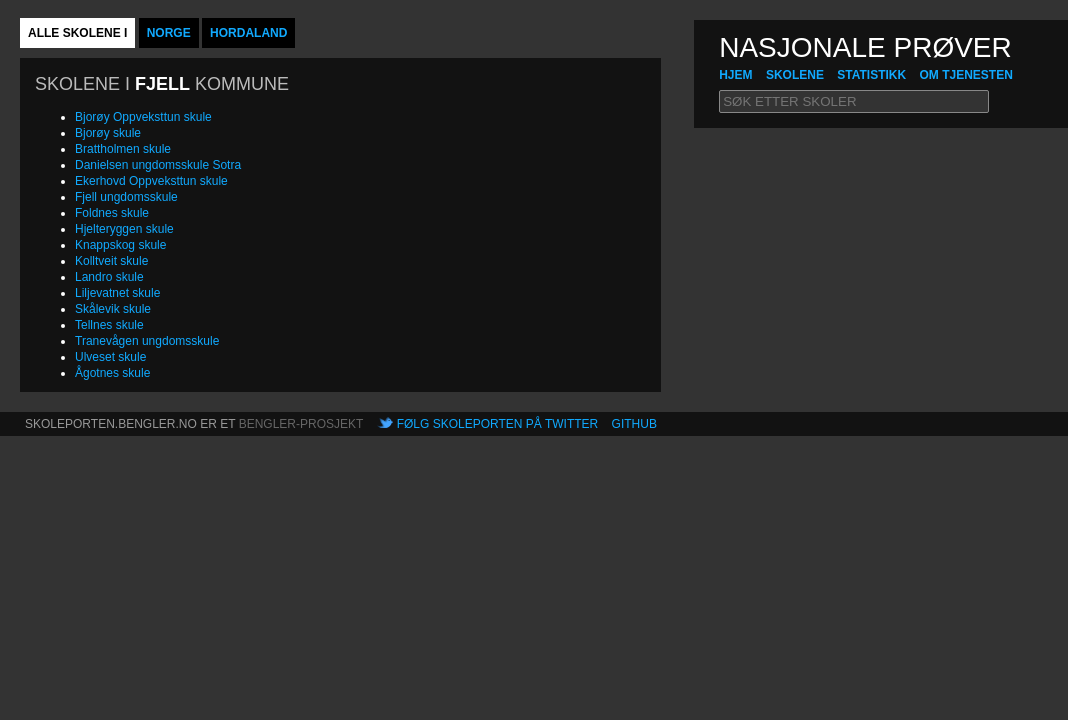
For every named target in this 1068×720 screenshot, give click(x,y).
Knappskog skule (120, 245)
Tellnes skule (109, 325)
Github (634, 424)
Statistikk (871, 75)
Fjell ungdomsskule (126, 197)
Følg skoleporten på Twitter (498, 424)
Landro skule (109, 277)
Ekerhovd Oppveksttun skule (151, 181)
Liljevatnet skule (117, 293)
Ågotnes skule (112, 373)
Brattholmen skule (123, 149)
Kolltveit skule (111, 261)
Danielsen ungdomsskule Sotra (158, 165)
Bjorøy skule (108, 133)
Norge (169, 33)
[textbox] (854, 101)
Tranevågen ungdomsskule (147, 341)
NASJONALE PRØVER (865, 47)
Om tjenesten (965, 75)
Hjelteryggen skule (124, 229)
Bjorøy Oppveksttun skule (143, 117)
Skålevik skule (113, 309)
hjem (735, 75)
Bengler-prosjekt (301, 424)
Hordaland (248, 33)
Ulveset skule (110, 357)
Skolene (795, 75)
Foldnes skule (112, 213)
